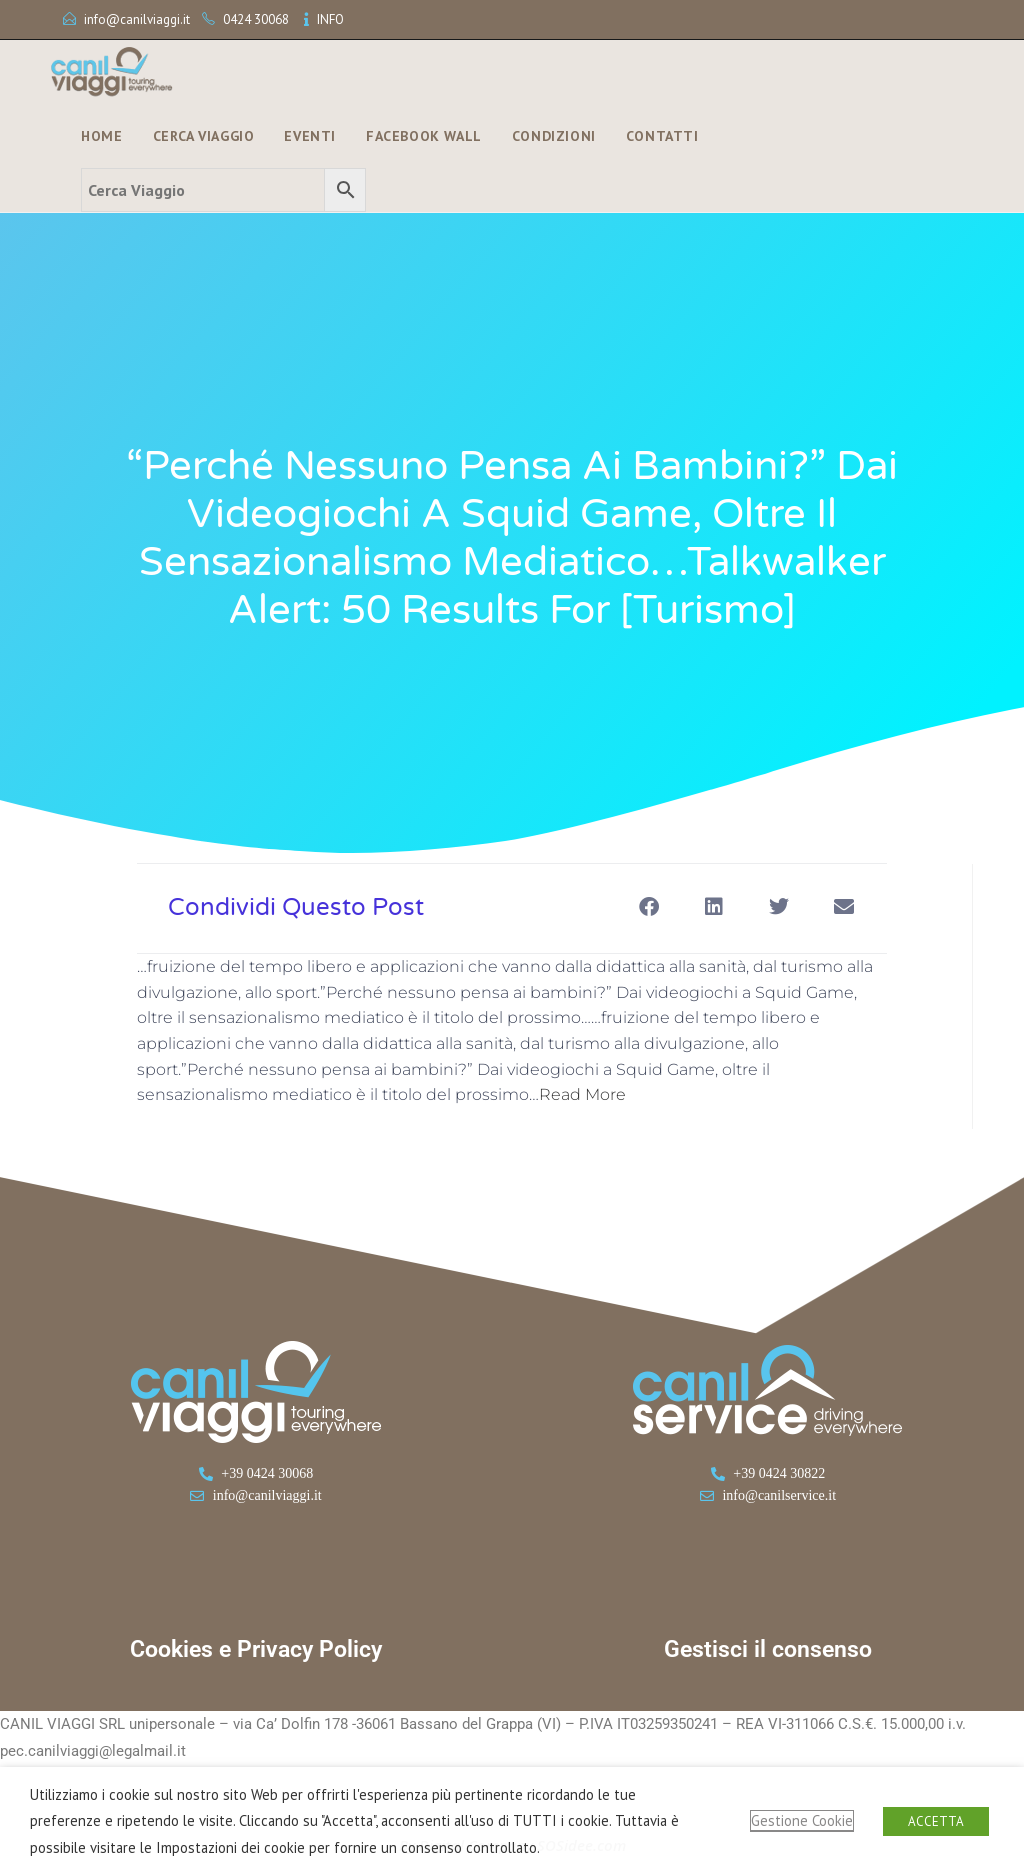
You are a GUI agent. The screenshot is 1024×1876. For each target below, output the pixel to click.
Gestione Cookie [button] (802, 1820)
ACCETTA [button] (936, 1821)
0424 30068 (256, 19)
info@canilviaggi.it (137, 19)
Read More (582, 1094)
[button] (648, 906)
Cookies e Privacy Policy (256, 1649)
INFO (330, 19)
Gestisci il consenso (768, 1649)
